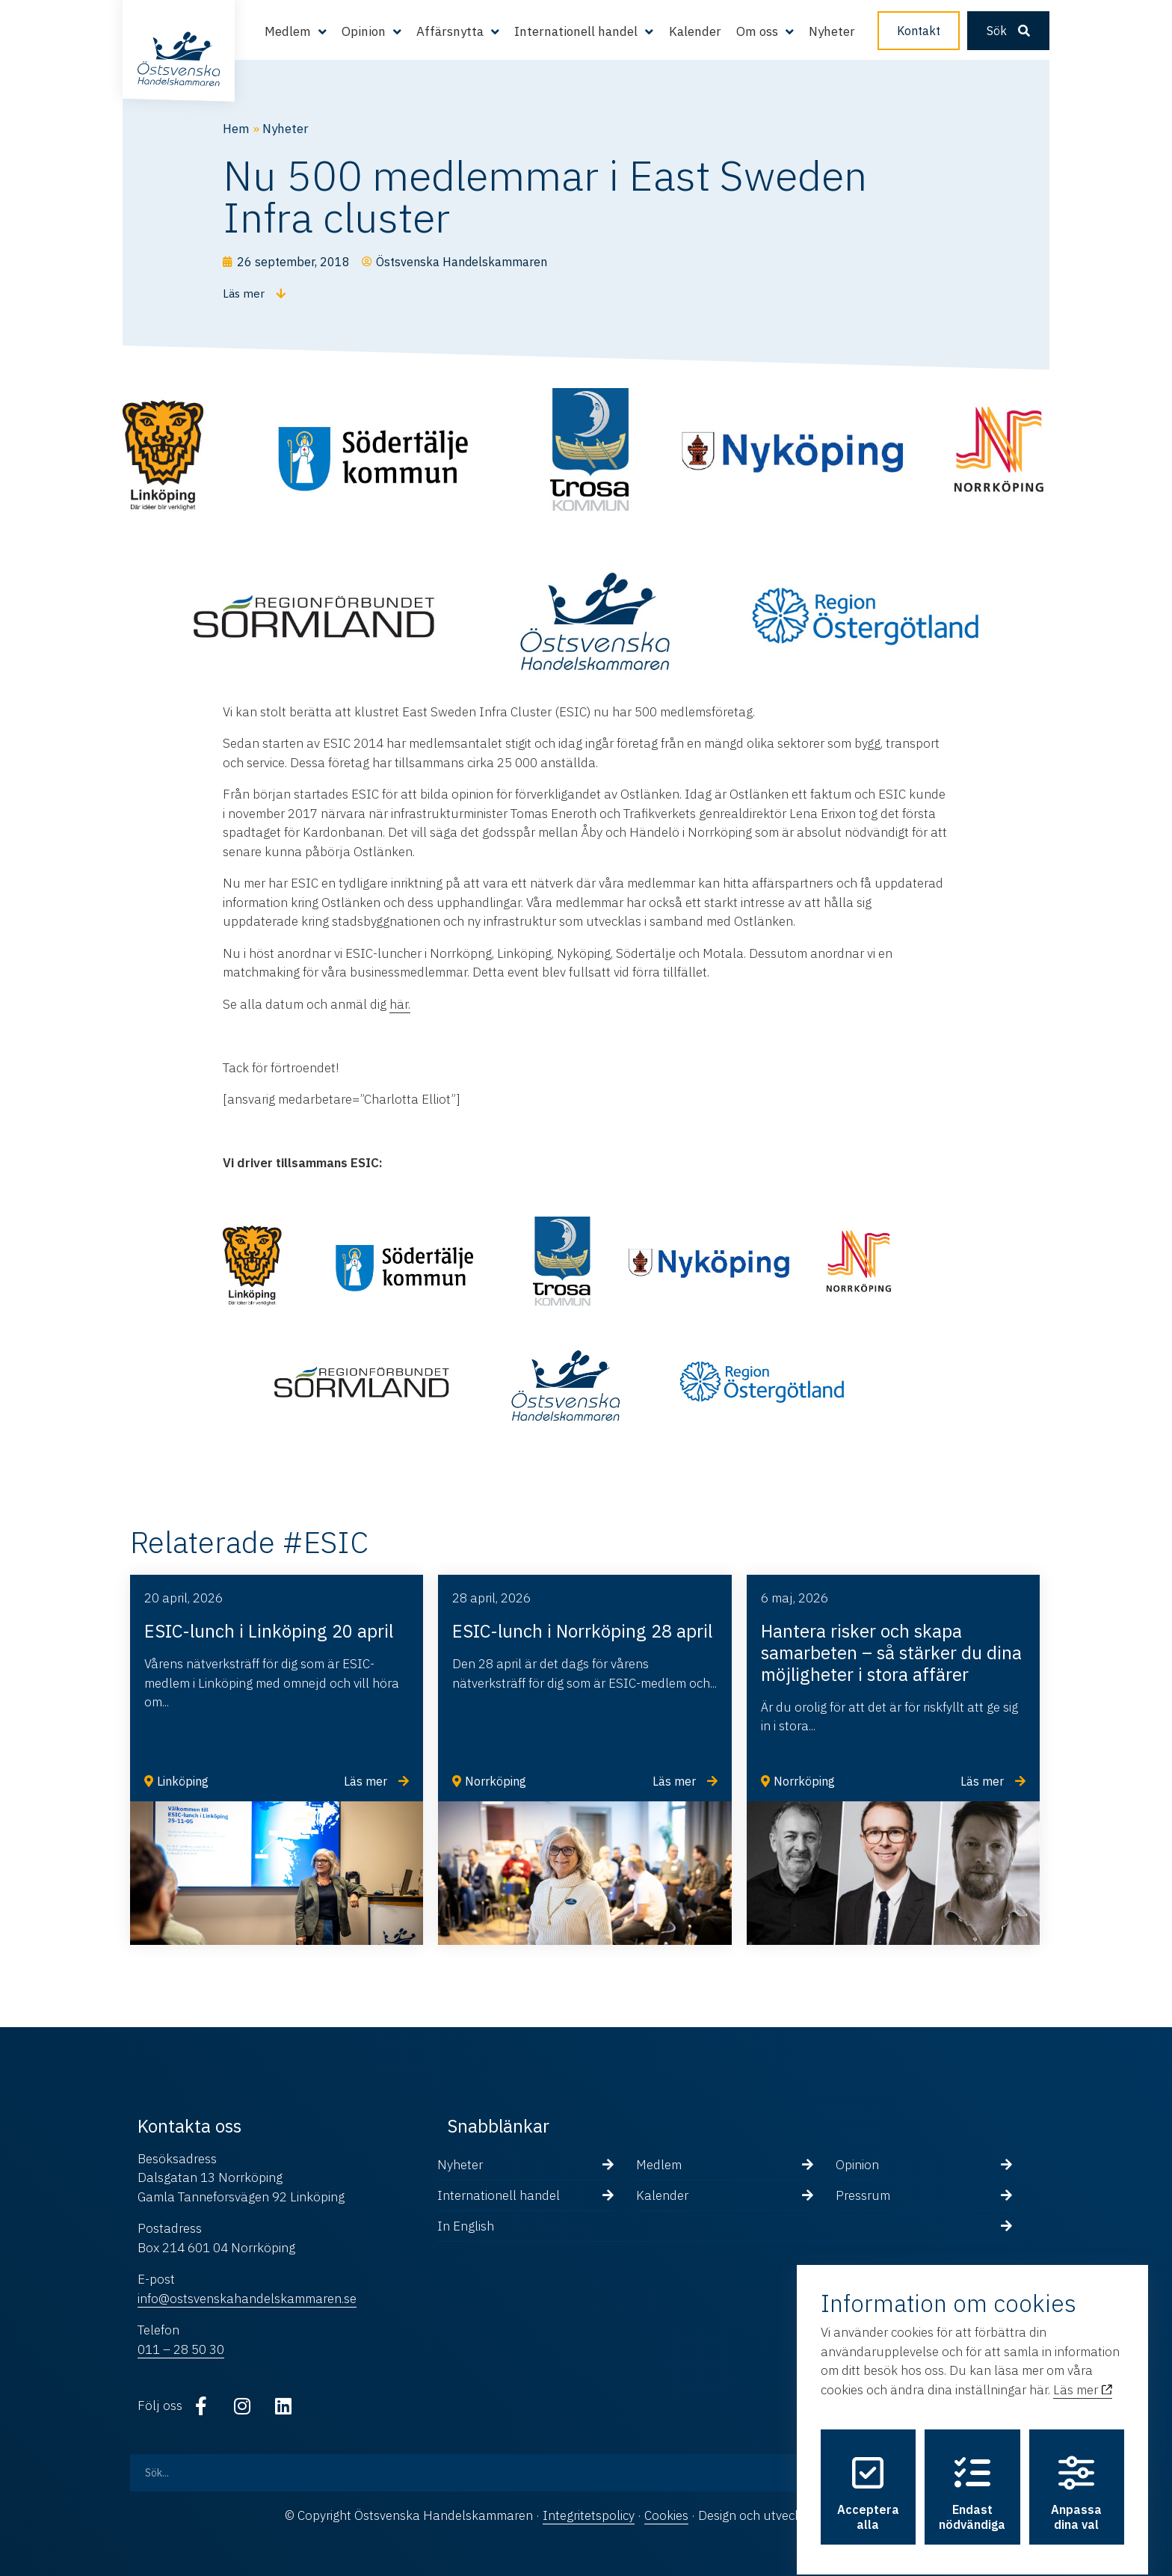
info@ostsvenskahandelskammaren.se (247, 2298)
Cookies (666, 2515)
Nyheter (832, 31)
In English (465, 2226)
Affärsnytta (450, 31)
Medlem (288, 31)
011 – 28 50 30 (181, 2349)
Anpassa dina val (1076, 2479)
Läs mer (1082, 2376)
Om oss (757, 31)
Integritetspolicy (589, 2515)
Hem (236, 128)
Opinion (364, 31)
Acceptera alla (868, 2479)
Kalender (695, 31)
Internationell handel (576, 31)
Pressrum (863, 2195)
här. (399, 1004)
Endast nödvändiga (972, 2479)
